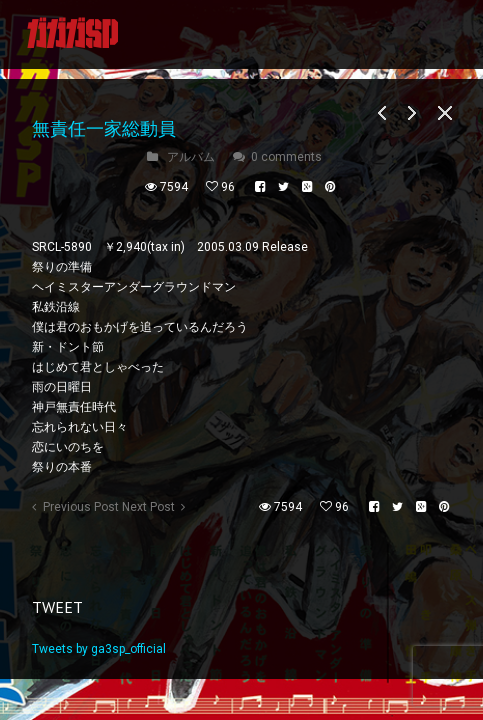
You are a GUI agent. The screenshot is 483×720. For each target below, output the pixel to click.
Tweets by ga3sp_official (99, 649)
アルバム (191, 157)
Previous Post (81, 507)
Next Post (148, 507)
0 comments (286, 157)
